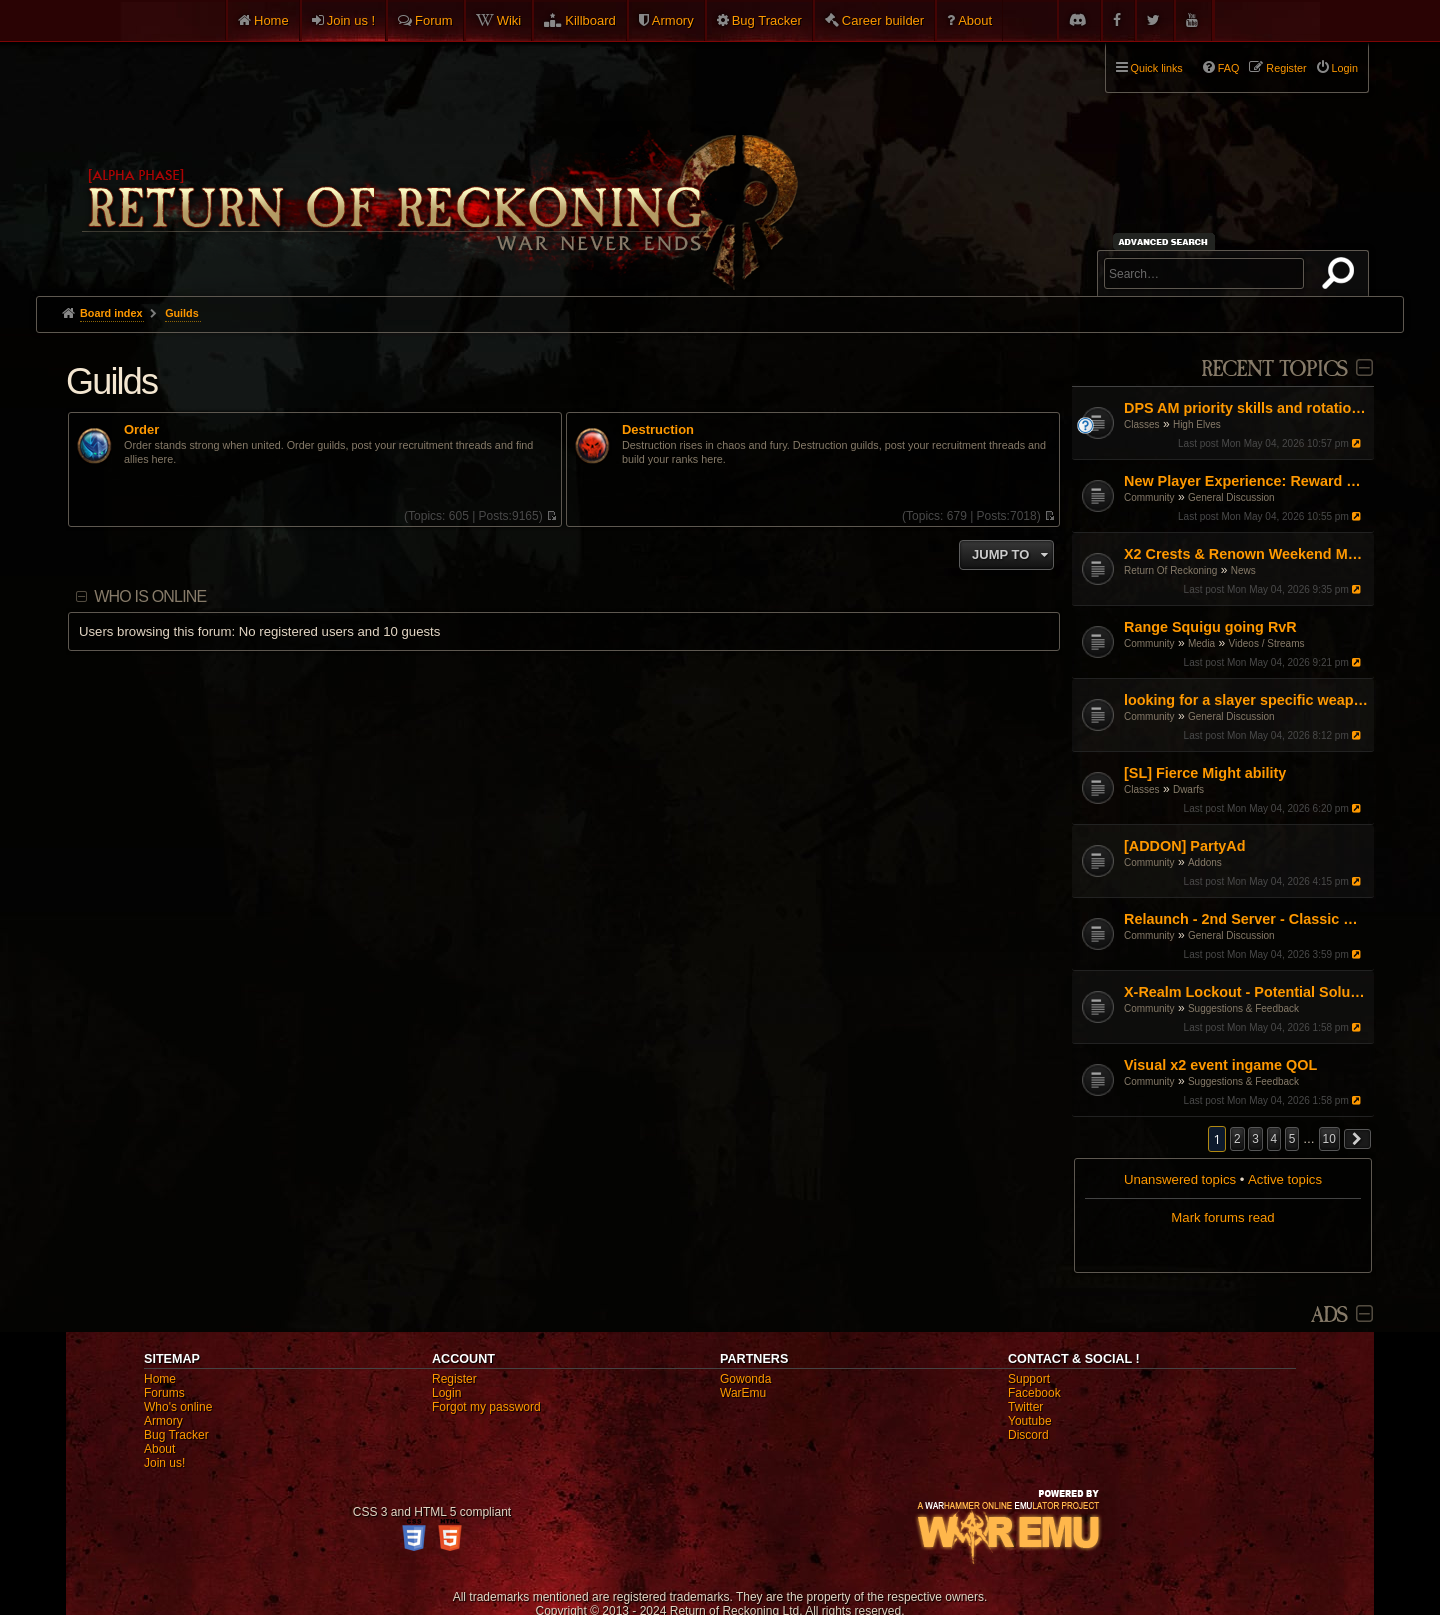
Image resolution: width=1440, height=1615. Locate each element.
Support (1029, 1379)
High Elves (1197, 424)
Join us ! (351, 20)
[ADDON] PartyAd (1185, 846)
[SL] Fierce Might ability (1205, 773)
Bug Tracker (767, 20)
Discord (1028, 1435)
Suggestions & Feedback (1243, 1008)
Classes (1142, 424)
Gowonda (745, 1379)
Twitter (1025, 1407)
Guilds (111, 381)
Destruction (658, 430)
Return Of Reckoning (1170, 570)
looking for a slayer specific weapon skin (1246, 700)
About (975, 20)
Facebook (1034, 1393)
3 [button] (1255, 1139)
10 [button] (1329, 1139)
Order (141, 430)
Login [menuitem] (1345, 68)
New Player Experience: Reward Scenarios (1246, 481)
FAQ (1229, 68)
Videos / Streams (1267, 643)
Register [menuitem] (1286, 68)
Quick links (1157, 68)
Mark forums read (1222, 1217)
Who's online (178, 1407)
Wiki (509, 20)
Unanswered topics (1180, 1179)
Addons (1205, 862)
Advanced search (1166, 241)
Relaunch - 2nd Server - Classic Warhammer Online (1246, 919)
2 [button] (1237, 1139)
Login (446, 1393)
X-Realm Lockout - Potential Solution (1246, 992)
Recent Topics (1274, 369)
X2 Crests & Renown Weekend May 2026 (1246, 554)
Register (454, 1379)
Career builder (883, 20)
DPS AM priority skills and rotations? (1246, 408)
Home (271, 20)
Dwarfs (1188, 789)
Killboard (590, 20)
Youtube (1030, 1421)
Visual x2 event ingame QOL (1220, 1065)
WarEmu (743, 1393)
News (1243, 570)
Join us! (164, 1463)
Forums (164, 1393)
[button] (1358, 1139)
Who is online (150, 596)
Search (1342, 277)
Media (1201, 643)
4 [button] (1274, 1139)
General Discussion (1231, 497)
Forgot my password (486, 1407)
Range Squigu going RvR (1210, 627)
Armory (673, 20)
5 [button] (1292, 1139)
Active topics (1285, 1179)
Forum (434, 20)
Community (1149, 497)
